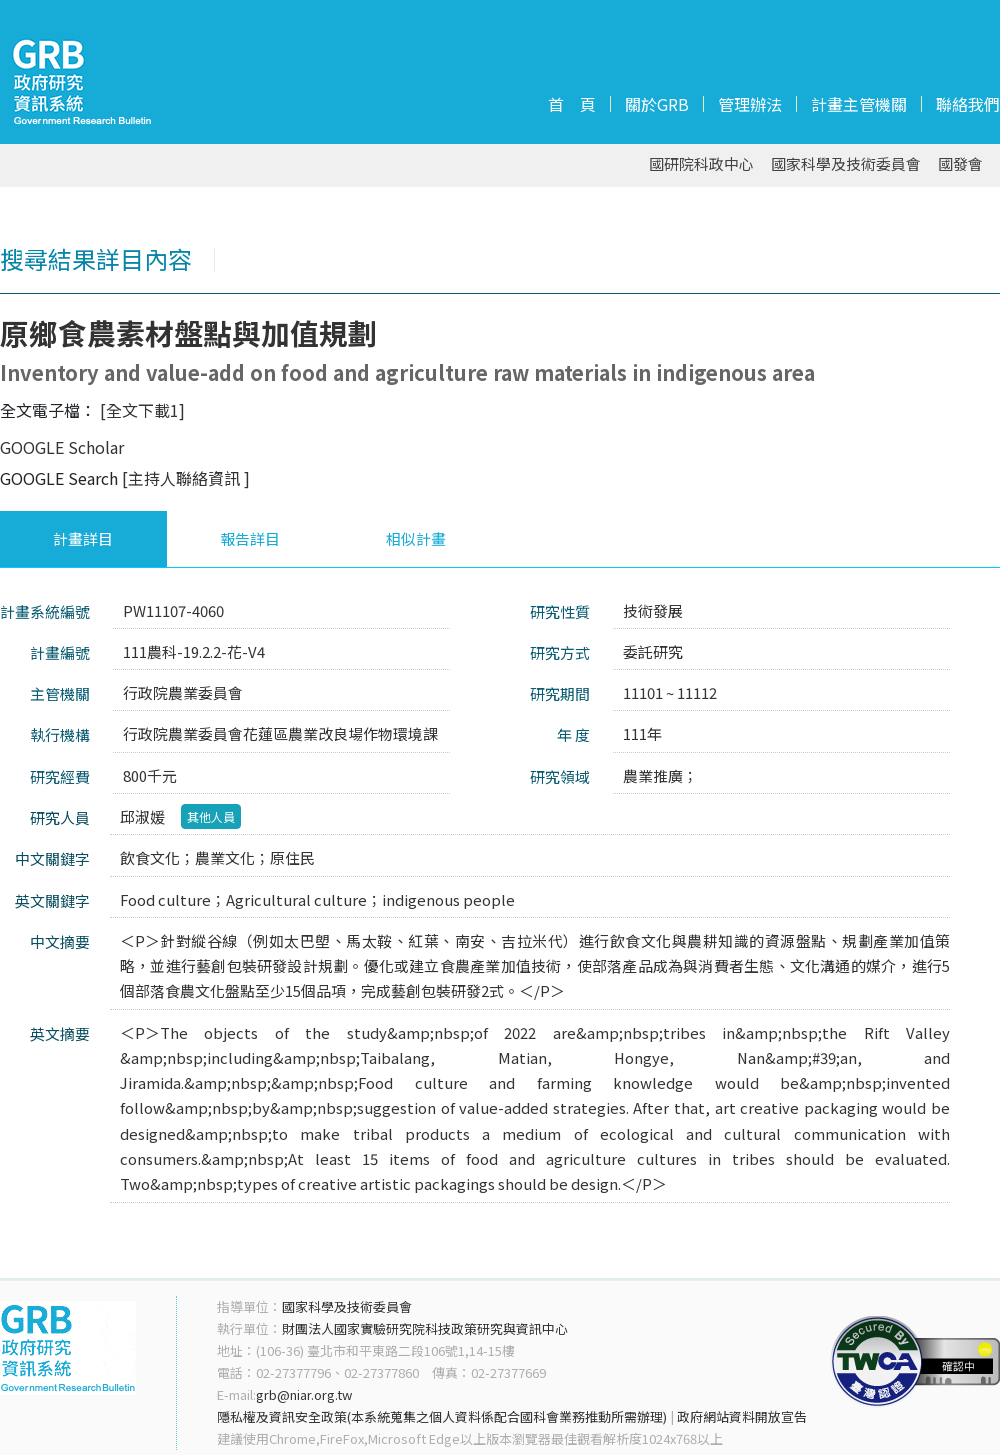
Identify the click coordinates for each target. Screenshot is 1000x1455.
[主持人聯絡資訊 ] (186, 478)
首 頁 (572, 104)
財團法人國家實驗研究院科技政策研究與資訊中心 (425, 1328)
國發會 (960, 164)
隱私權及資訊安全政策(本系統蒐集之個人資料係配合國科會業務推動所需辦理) (442, 1416)
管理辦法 (750, 104)
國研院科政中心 (701, 164)
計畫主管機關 (859, 104)
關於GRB (657, 104)
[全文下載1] (142, 410)
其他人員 (211, 816)
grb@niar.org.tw (304, 1394)
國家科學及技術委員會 (846, 164)
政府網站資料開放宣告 (742, 1416)
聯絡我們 (968, 104)
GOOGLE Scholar (62, 447)
